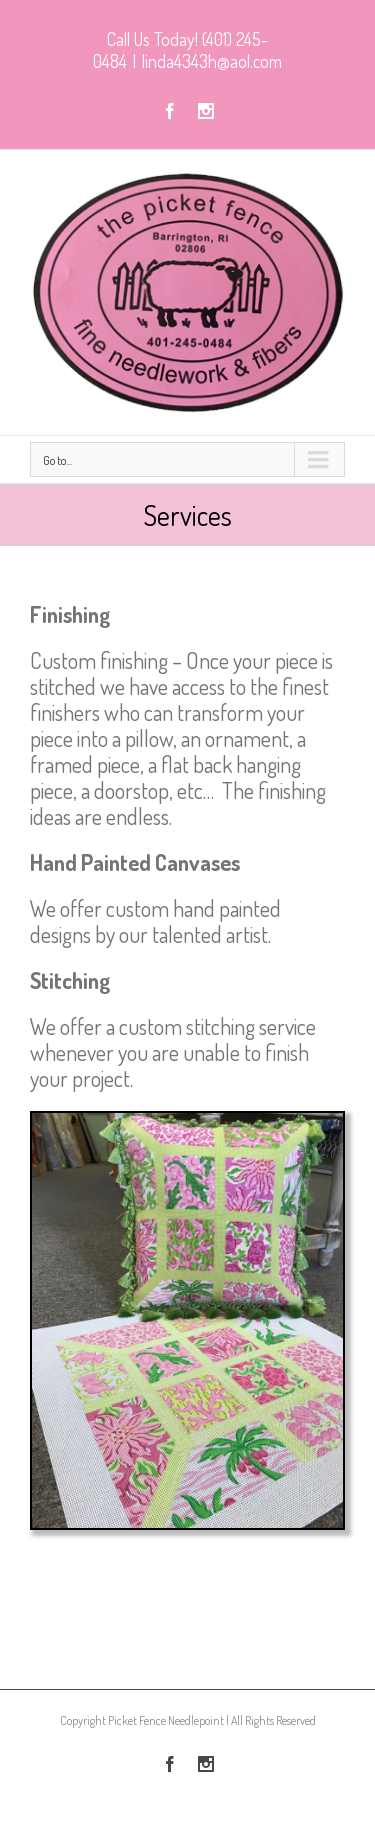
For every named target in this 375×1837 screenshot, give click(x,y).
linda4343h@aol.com (212, 61)
